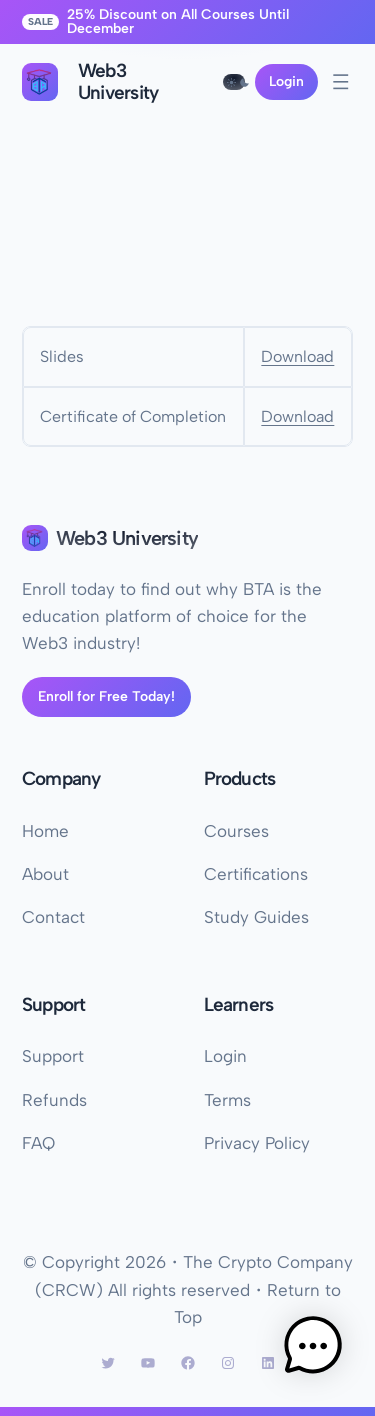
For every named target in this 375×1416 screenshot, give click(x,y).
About (45, 874)
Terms (227, 1100)
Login (286, 81)
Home (45, 831)
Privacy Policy (257, 1143)
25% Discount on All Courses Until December (178, 21)
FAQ (38, 1143)
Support (53, 1056)
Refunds (54, 1100)
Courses (236, 831)
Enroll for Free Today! (106, 696)
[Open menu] (341, 82)
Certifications (256, 874)
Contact (53, 917)
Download (297, 356)
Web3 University (127, 538)
